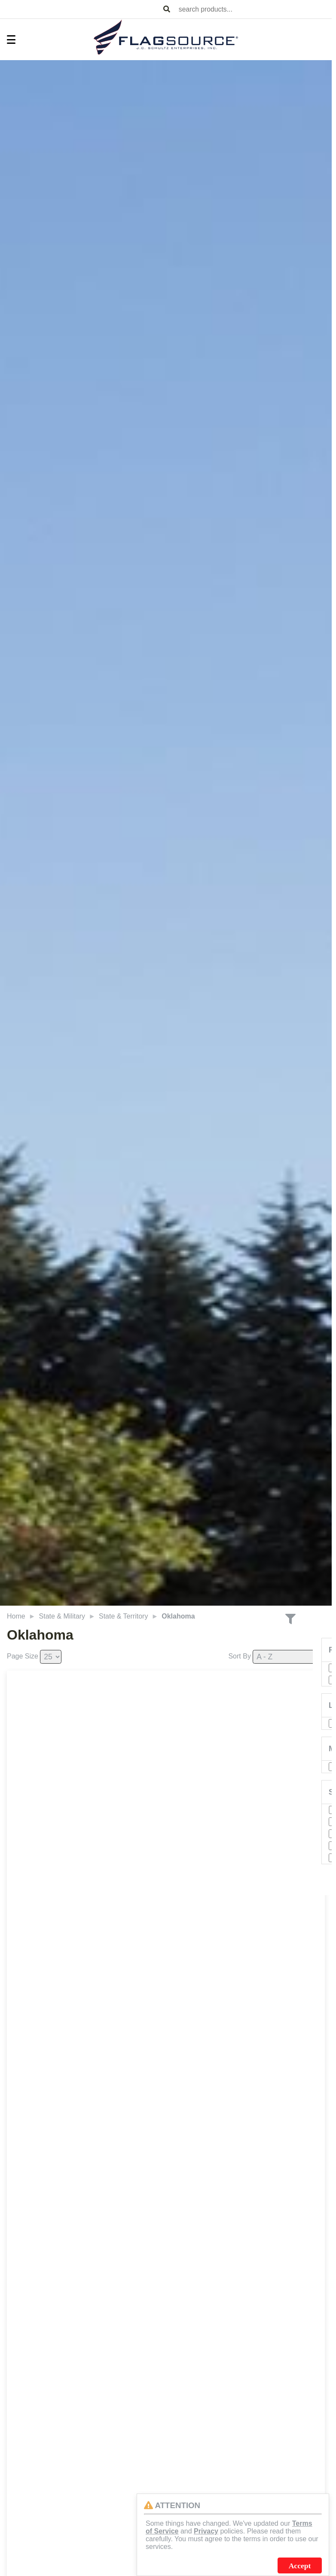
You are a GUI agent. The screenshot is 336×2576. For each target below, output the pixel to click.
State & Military (62, 1616)
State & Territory (123, 1616)
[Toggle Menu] (7, 39)
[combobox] (253, 9)
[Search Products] (167, 9)
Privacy (206, 2531)
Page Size (22, 1656)
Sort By (239, 1656)
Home (16, 1616)
